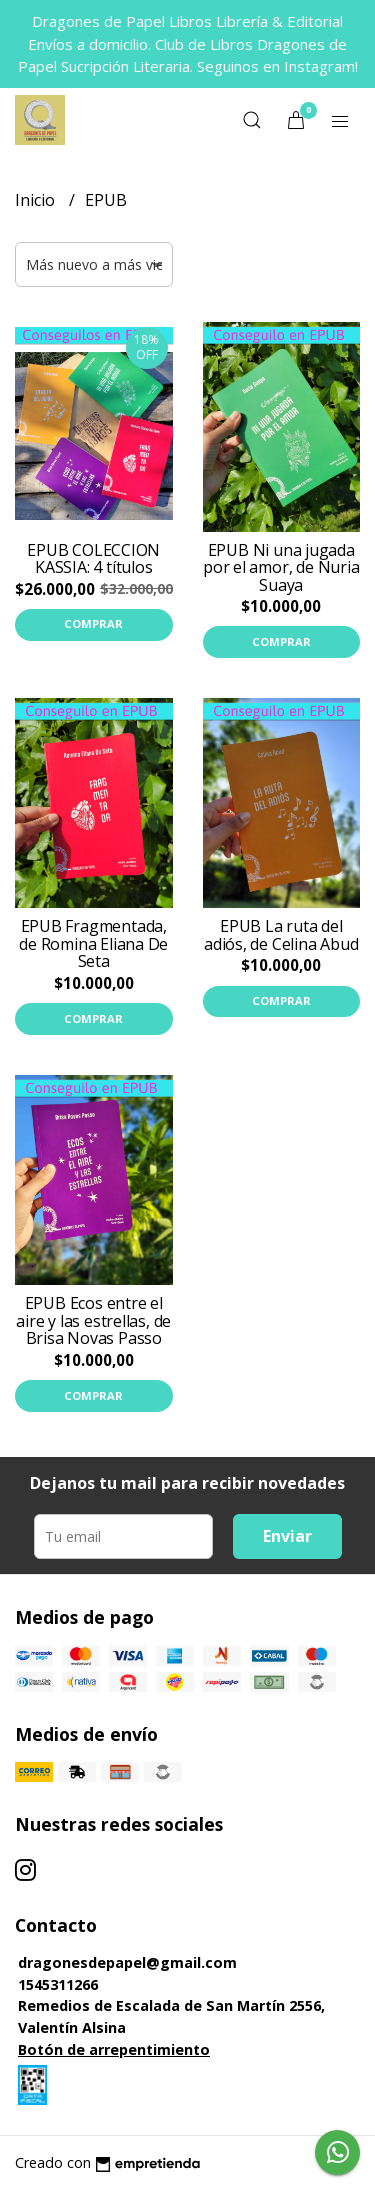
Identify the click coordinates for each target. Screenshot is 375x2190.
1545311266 (58, 1984)
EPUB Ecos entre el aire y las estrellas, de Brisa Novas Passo (93, 1320)
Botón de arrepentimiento (114, 2049)
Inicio (37, 200)
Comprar (93, 623)
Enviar (287, 1536)
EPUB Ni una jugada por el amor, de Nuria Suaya (281, 567)
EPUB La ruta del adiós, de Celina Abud (281, 935)
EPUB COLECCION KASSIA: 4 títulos (93, 559)
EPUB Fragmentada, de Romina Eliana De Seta (93, 943)
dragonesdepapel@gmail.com (127, 1962)
